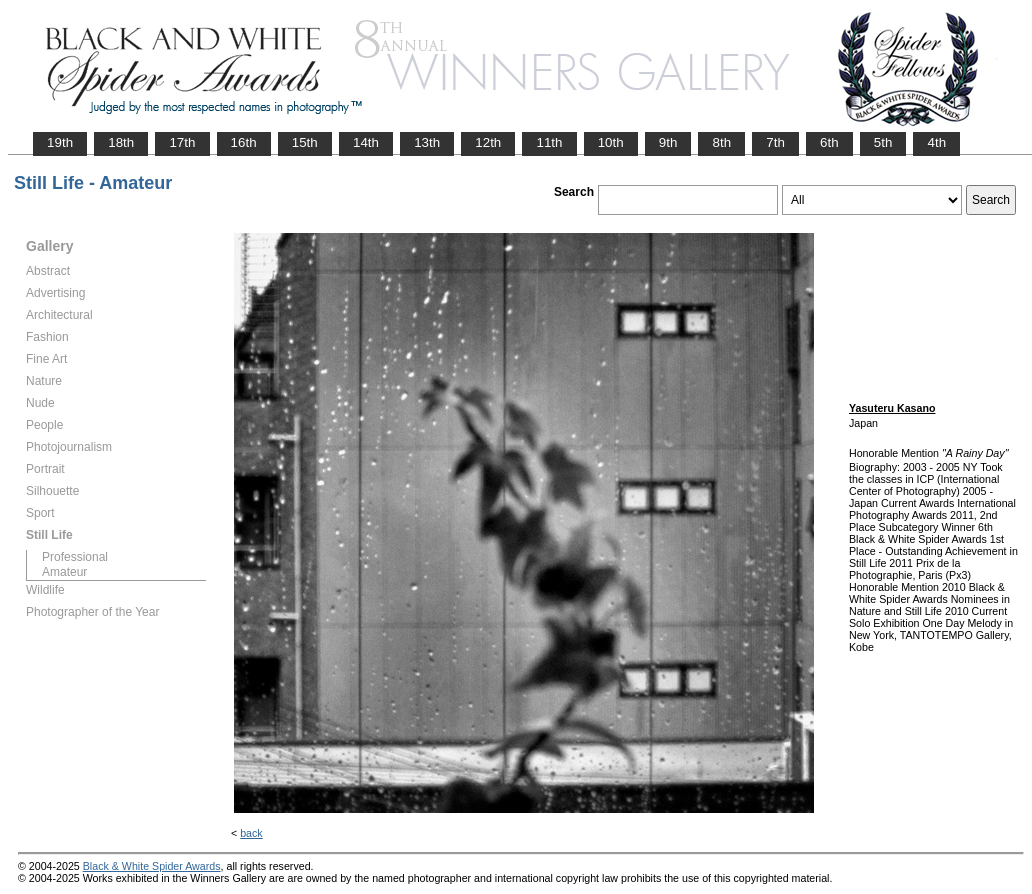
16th (244, 142)
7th (775, 142)
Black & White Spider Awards (152, 866)
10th (611, 142)
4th (936, 142)
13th (427, 142)
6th (829, 142)
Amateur (64, 572)
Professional (75, 557)
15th (305, 142)
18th (121, 142)
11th (549, 142)
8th (721, 142)
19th (60, 142)
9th (668, 142)
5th (883, 142)
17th (182, 142)
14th (366, 142)
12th (488, 142)
